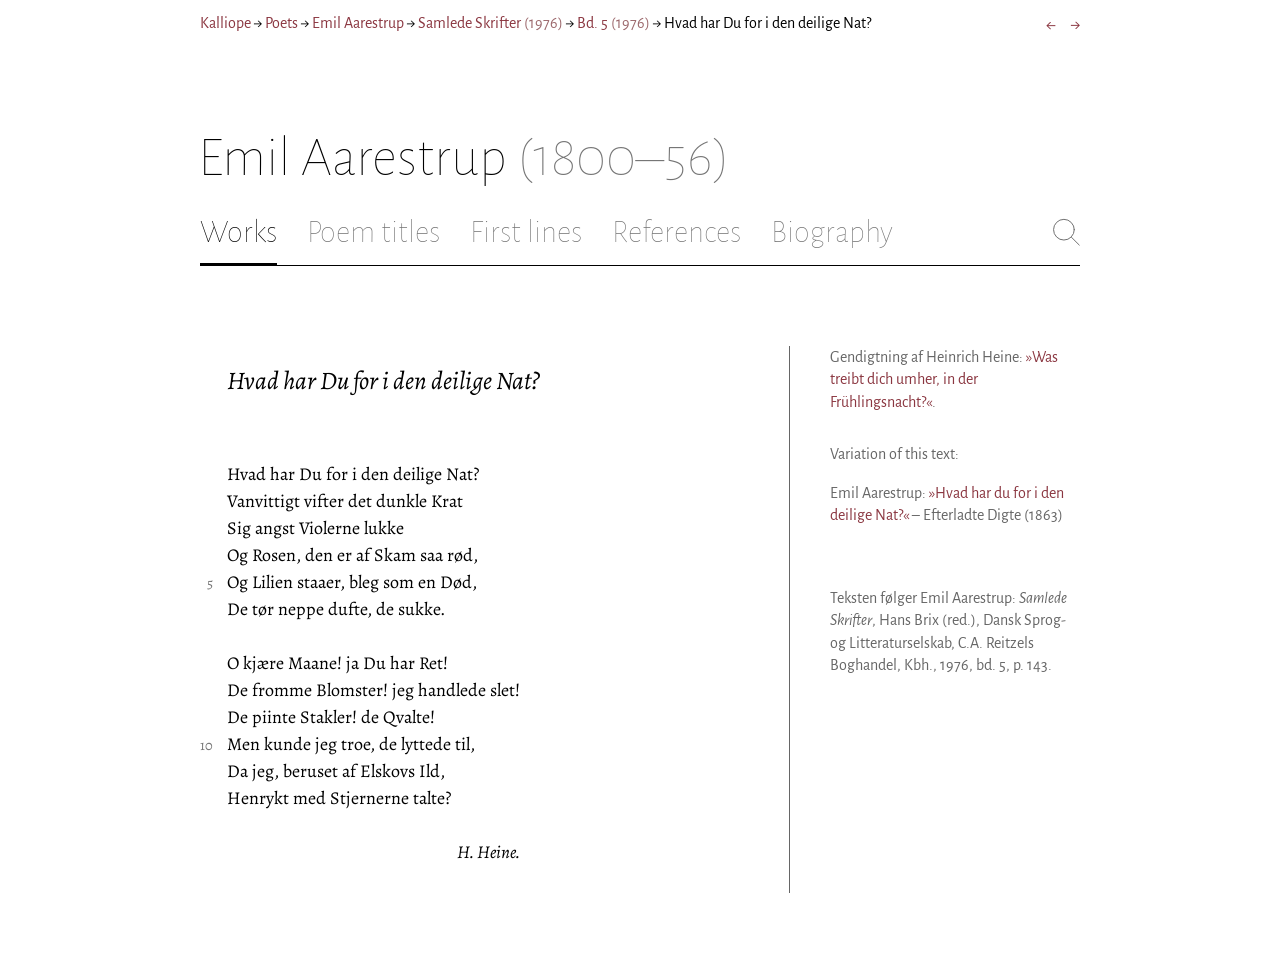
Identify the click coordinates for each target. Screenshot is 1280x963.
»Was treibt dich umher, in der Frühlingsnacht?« (944, 379)
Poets (281, 23)
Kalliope (225, 23)
